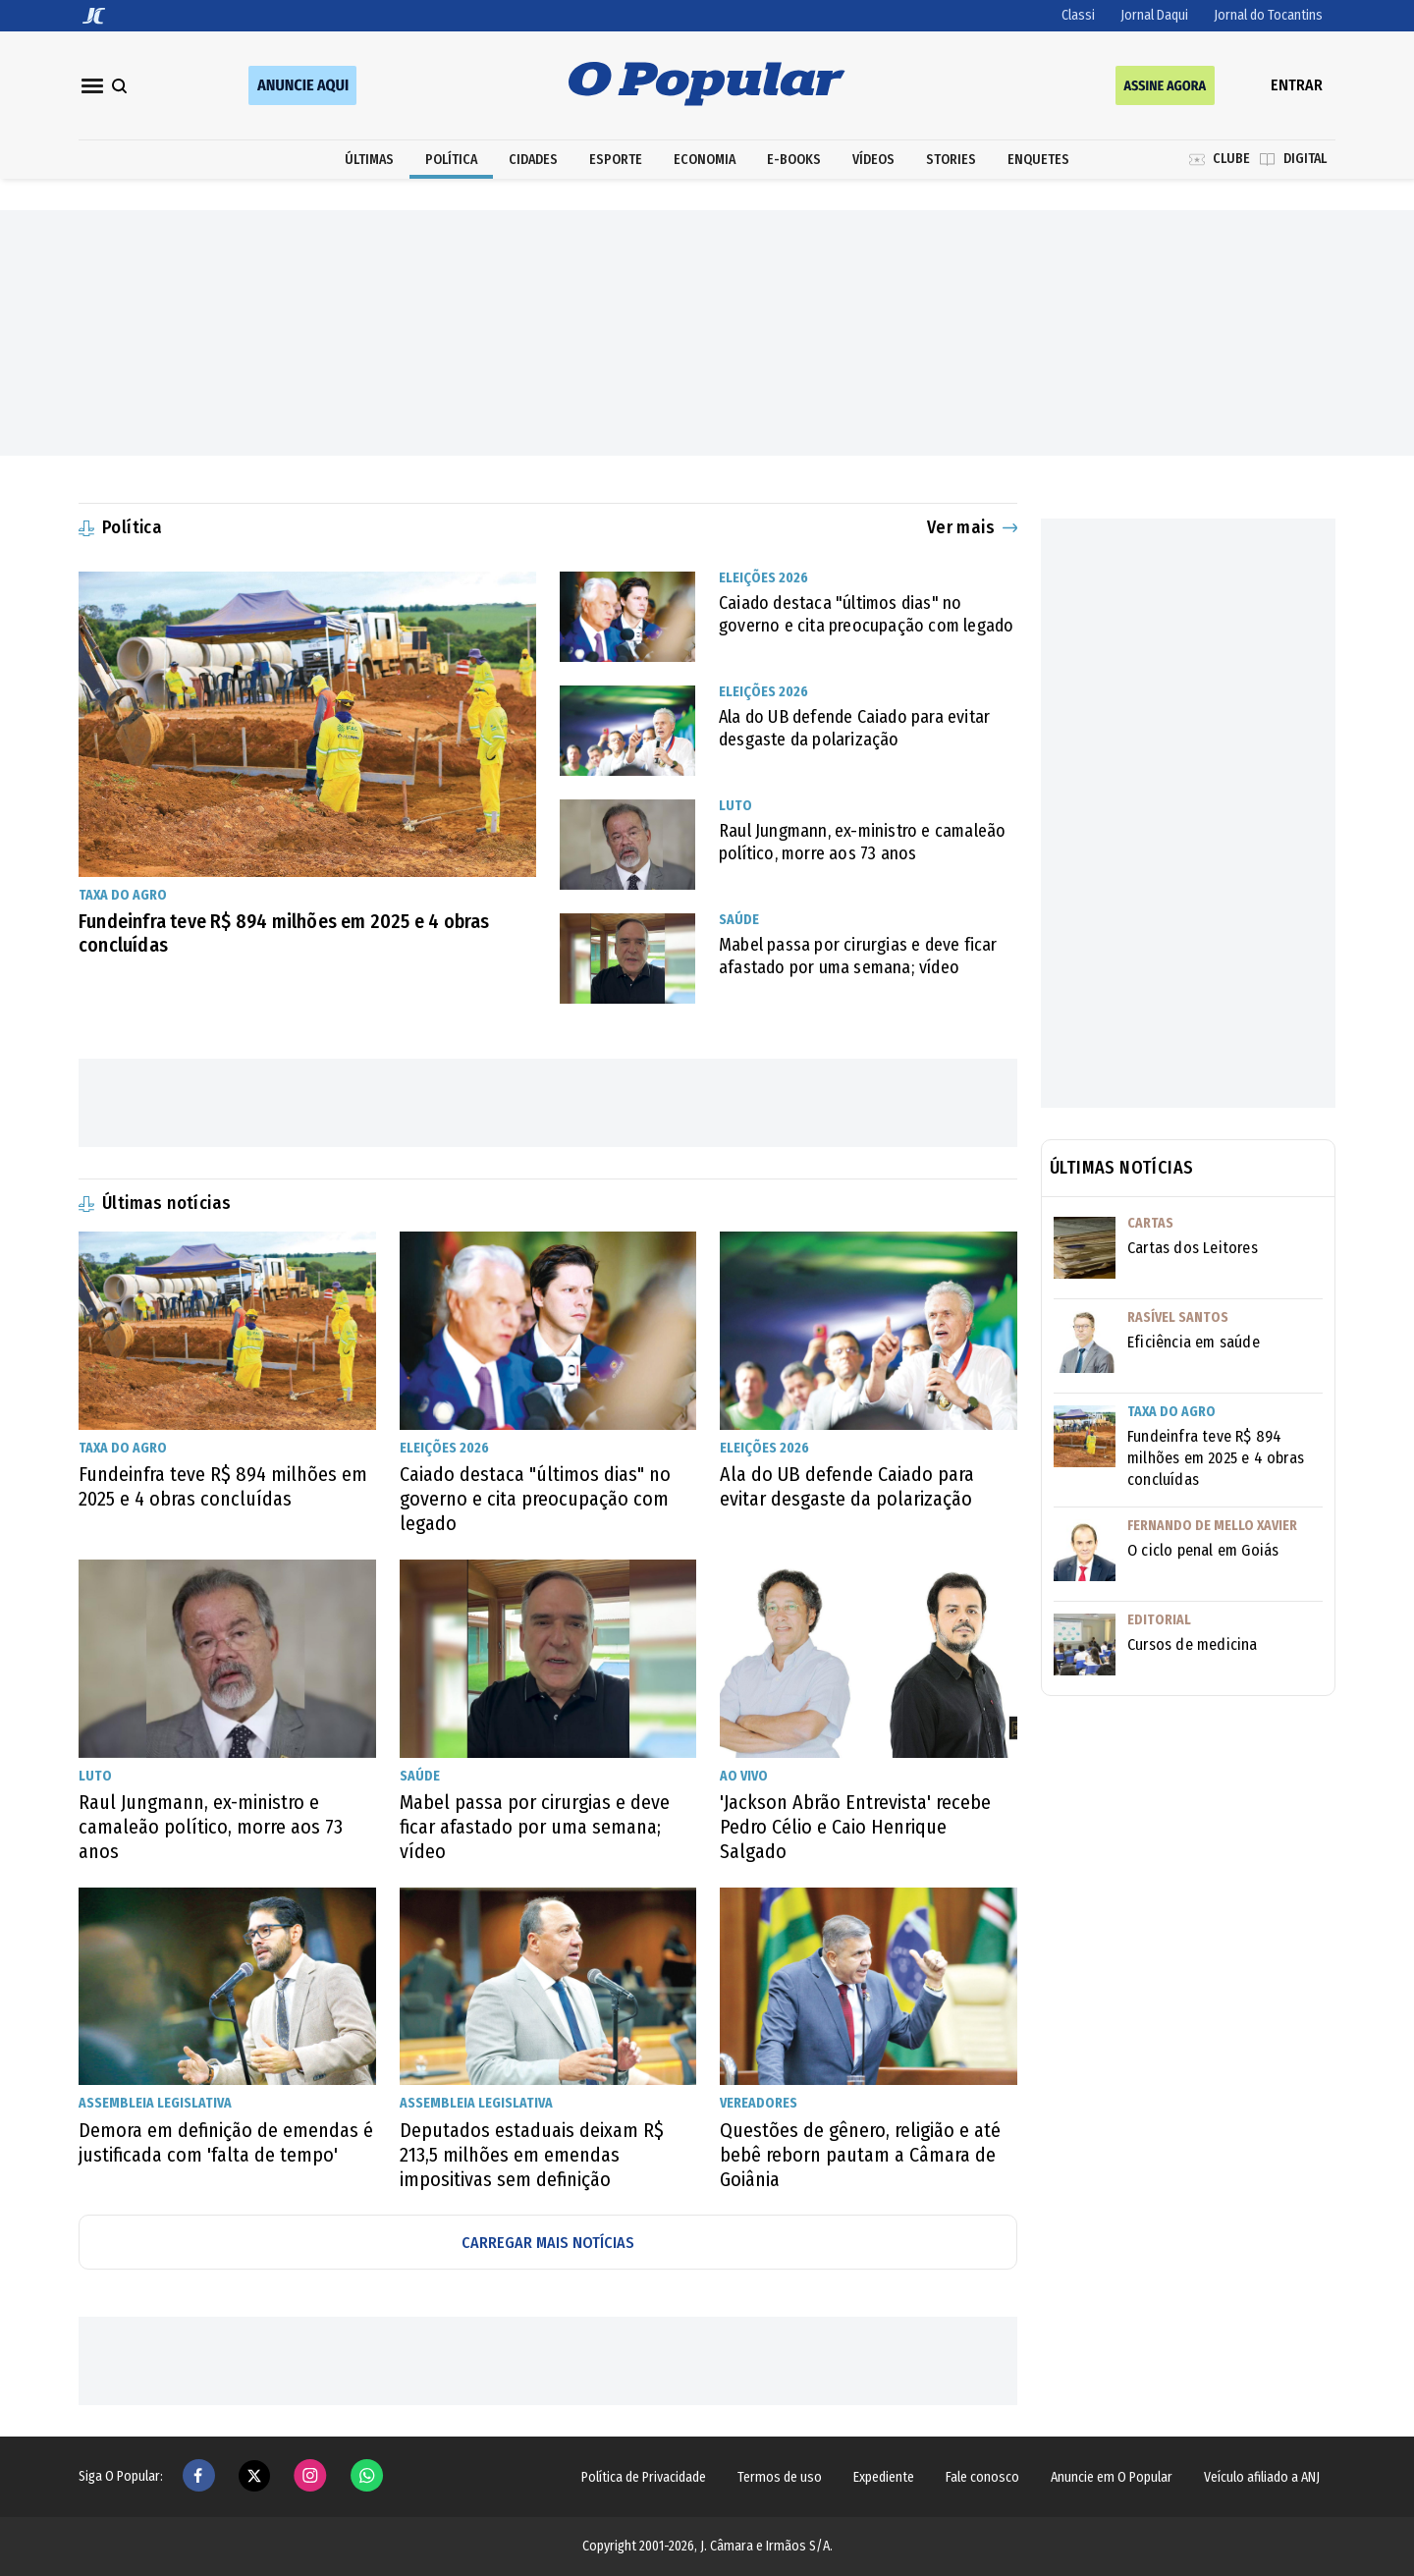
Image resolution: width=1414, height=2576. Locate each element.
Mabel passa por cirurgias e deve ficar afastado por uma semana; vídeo (858, 956)
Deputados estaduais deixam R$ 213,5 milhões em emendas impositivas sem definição (532, 2154)
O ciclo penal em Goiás (1202, 1550)
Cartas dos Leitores (1192, 1247)
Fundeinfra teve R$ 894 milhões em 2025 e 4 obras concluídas (284, 933)
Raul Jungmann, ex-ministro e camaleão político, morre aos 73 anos (862, 842)
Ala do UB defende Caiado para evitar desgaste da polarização (854, 728)
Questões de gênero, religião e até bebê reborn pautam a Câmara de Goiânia (860, 2154)
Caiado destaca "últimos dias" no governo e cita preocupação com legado (866, 614)
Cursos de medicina (1192, 1644)
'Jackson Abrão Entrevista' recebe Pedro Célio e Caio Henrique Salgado (855, 1826)
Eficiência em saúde (1193, 1342)
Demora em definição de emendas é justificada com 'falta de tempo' (226, 2142)
